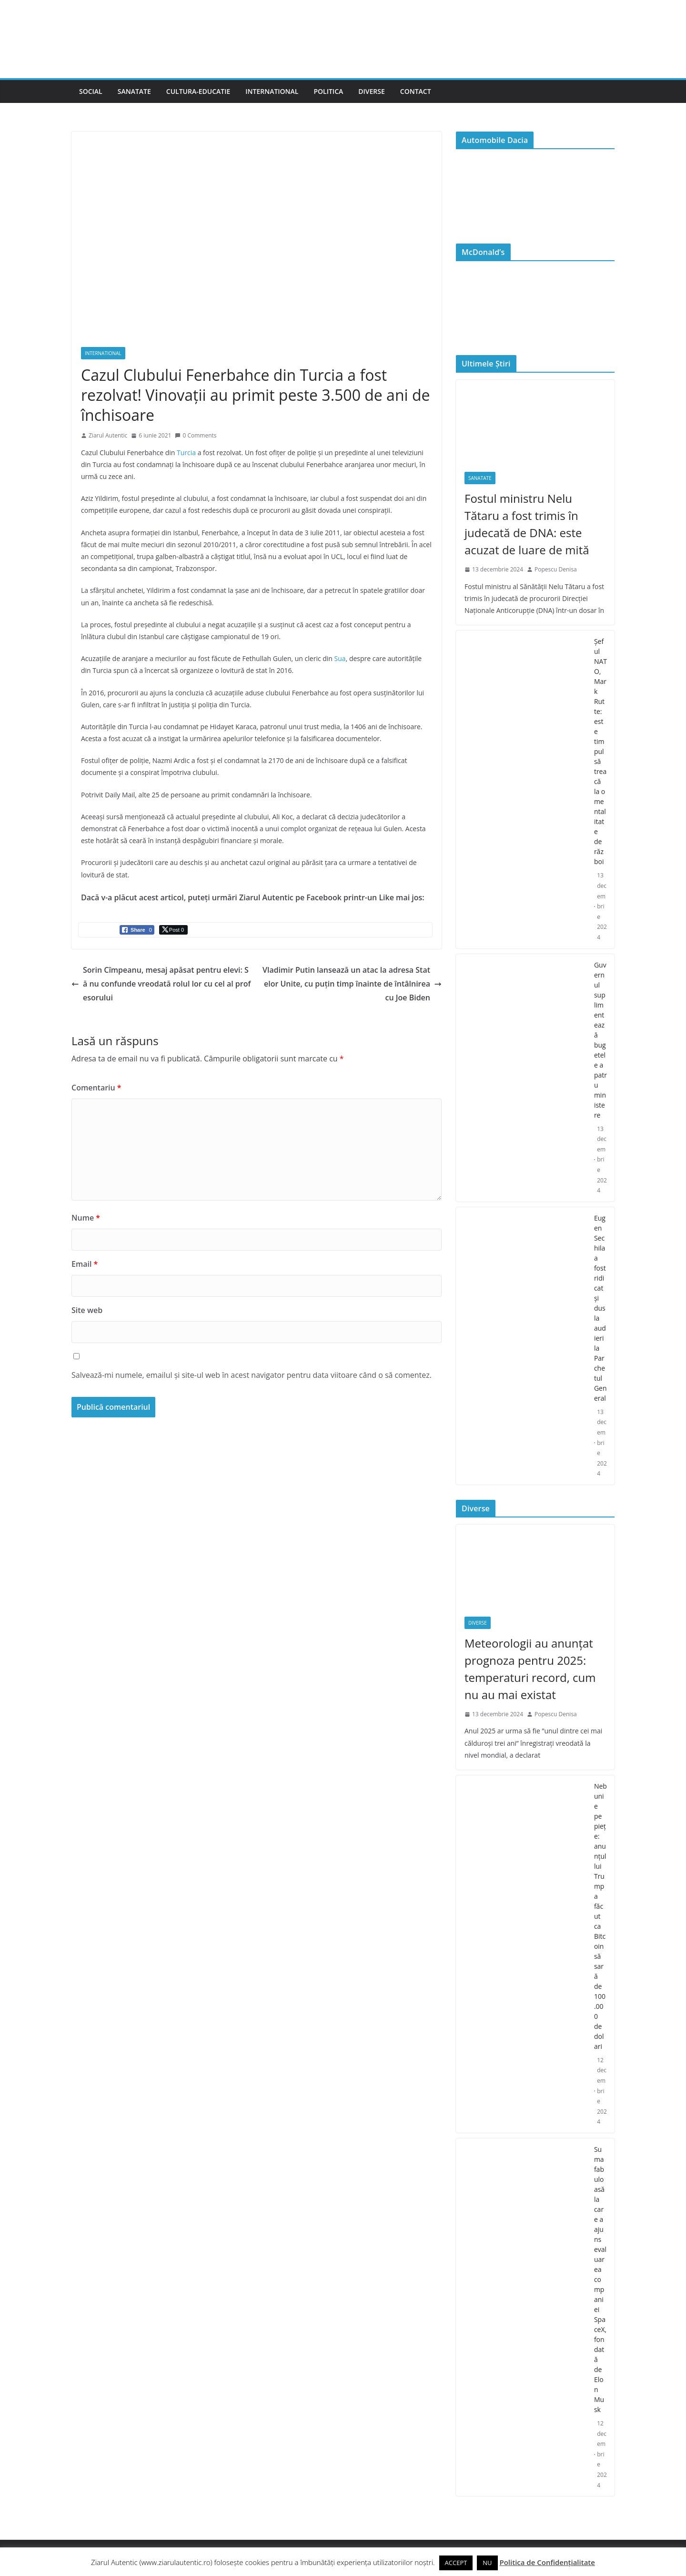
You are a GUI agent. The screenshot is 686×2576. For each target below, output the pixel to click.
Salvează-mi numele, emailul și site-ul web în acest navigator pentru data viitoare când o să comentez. (251, 1375)
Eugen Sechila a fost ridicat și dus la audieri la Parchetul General (600, 1308)
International (271, 91)
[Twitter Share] (173, 930)
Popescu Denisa (556, 569)
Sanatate (134, 91)
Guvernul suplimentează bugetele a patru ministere (600, 1040)
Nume (85, 1217)
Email (84, 1264)
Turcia (186, 452)
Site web (86, 1310)
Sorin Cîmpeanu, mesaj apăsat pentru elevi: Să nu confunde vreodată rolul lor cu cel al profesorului (161, 984)
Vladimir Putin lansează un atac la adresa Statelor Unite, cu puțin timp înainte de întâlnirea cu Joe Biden (352, 984)
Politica (328, 91)
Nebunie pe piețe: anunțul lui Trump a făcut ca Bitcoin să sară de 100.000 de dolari (600, 1916)
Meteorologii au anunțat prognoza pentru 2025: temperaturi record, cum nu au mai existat (530, 1668)
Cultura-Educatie (198, 91)
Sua (340, 658)
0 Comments (195, 435)
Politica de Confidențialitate (547, 2562)
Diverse (371, 91)
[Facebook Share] (137, 930)
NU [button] (487, 2562)
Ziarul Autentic (108, 435)
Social (90, 91)
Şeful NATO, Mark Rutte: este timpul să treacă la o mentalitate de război (600, 751)
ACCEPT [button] (456, 2562)
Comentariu (96, 1087)
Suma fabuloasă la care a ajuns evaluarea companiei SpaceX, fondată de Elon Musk (600, 2279)
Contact (415, 91)
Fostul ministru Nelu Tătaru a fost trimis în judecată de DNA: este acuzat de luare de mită (526, 524)
